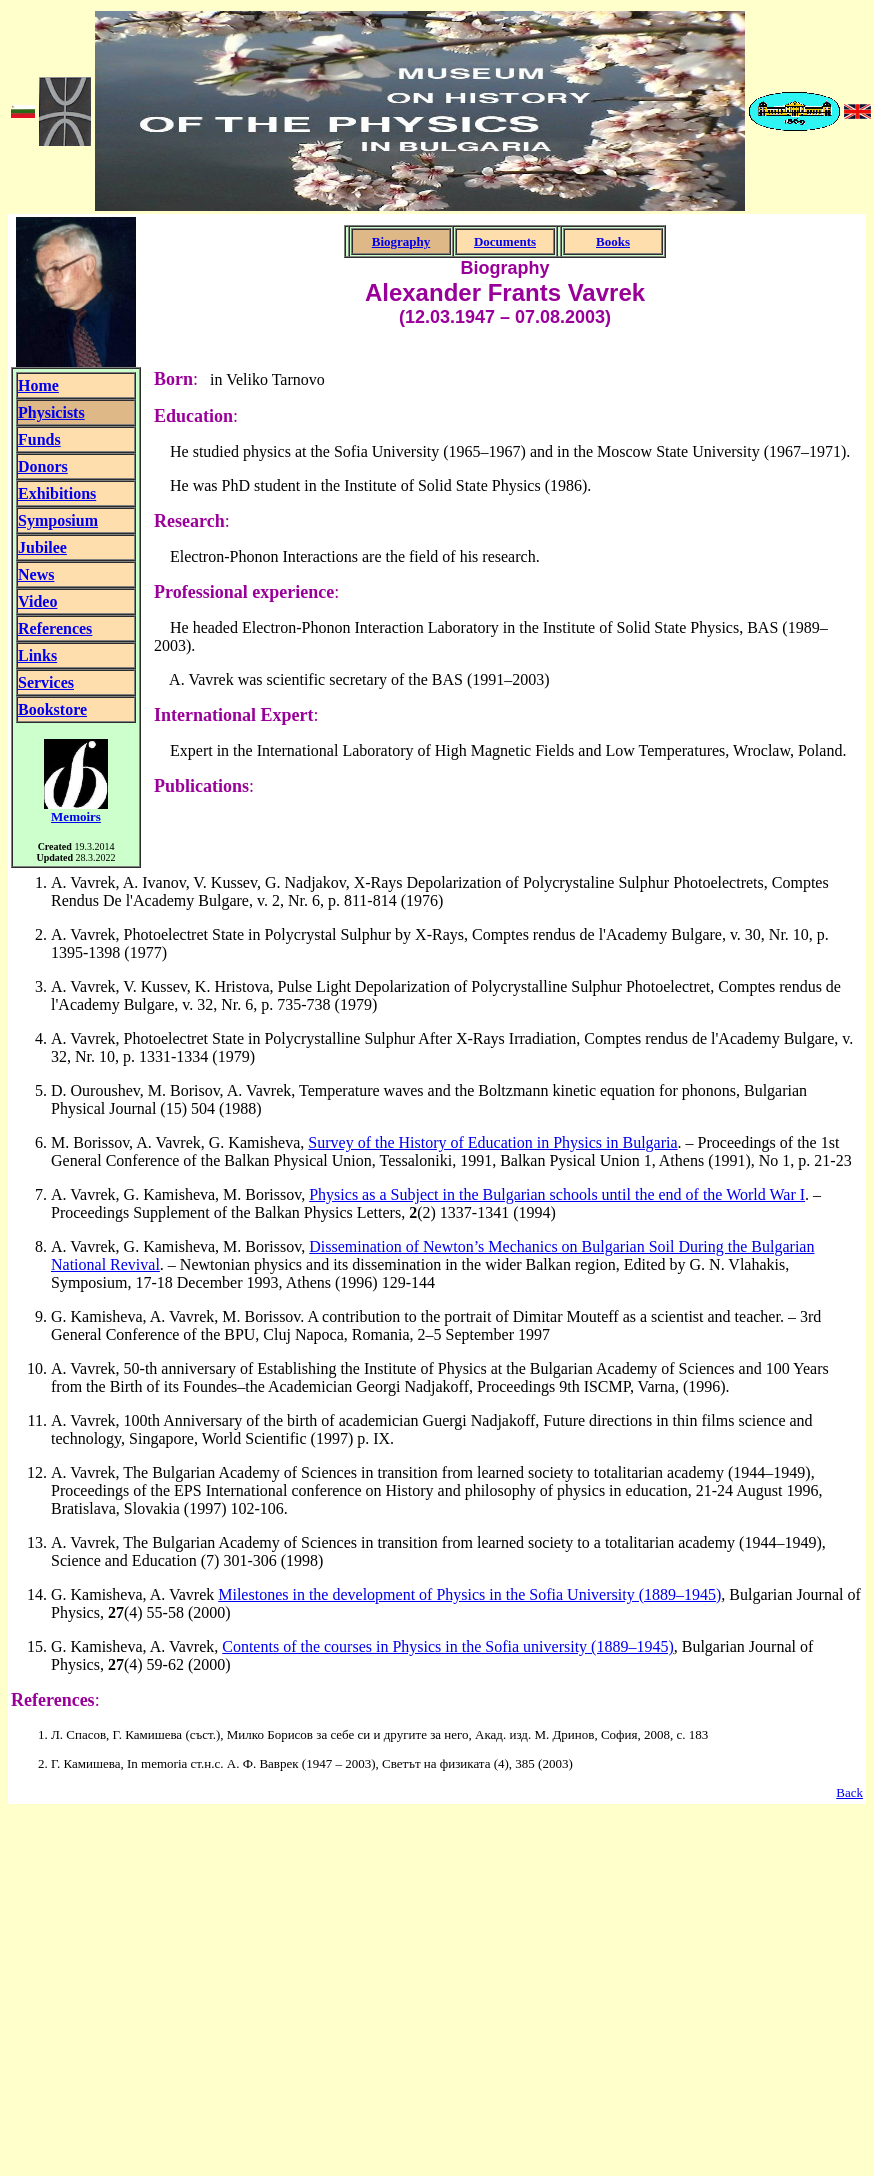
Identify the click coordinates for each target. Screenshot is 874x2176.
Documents (505, 241)
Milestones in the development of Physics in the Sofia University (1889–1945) (469, 1594)
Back (849, 1792)
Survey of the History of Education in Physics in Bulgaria (492, 1142)
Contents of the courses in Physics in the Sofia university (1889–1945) (448, 1646)
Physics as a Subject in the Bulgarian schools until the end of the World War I (557, 1194)
